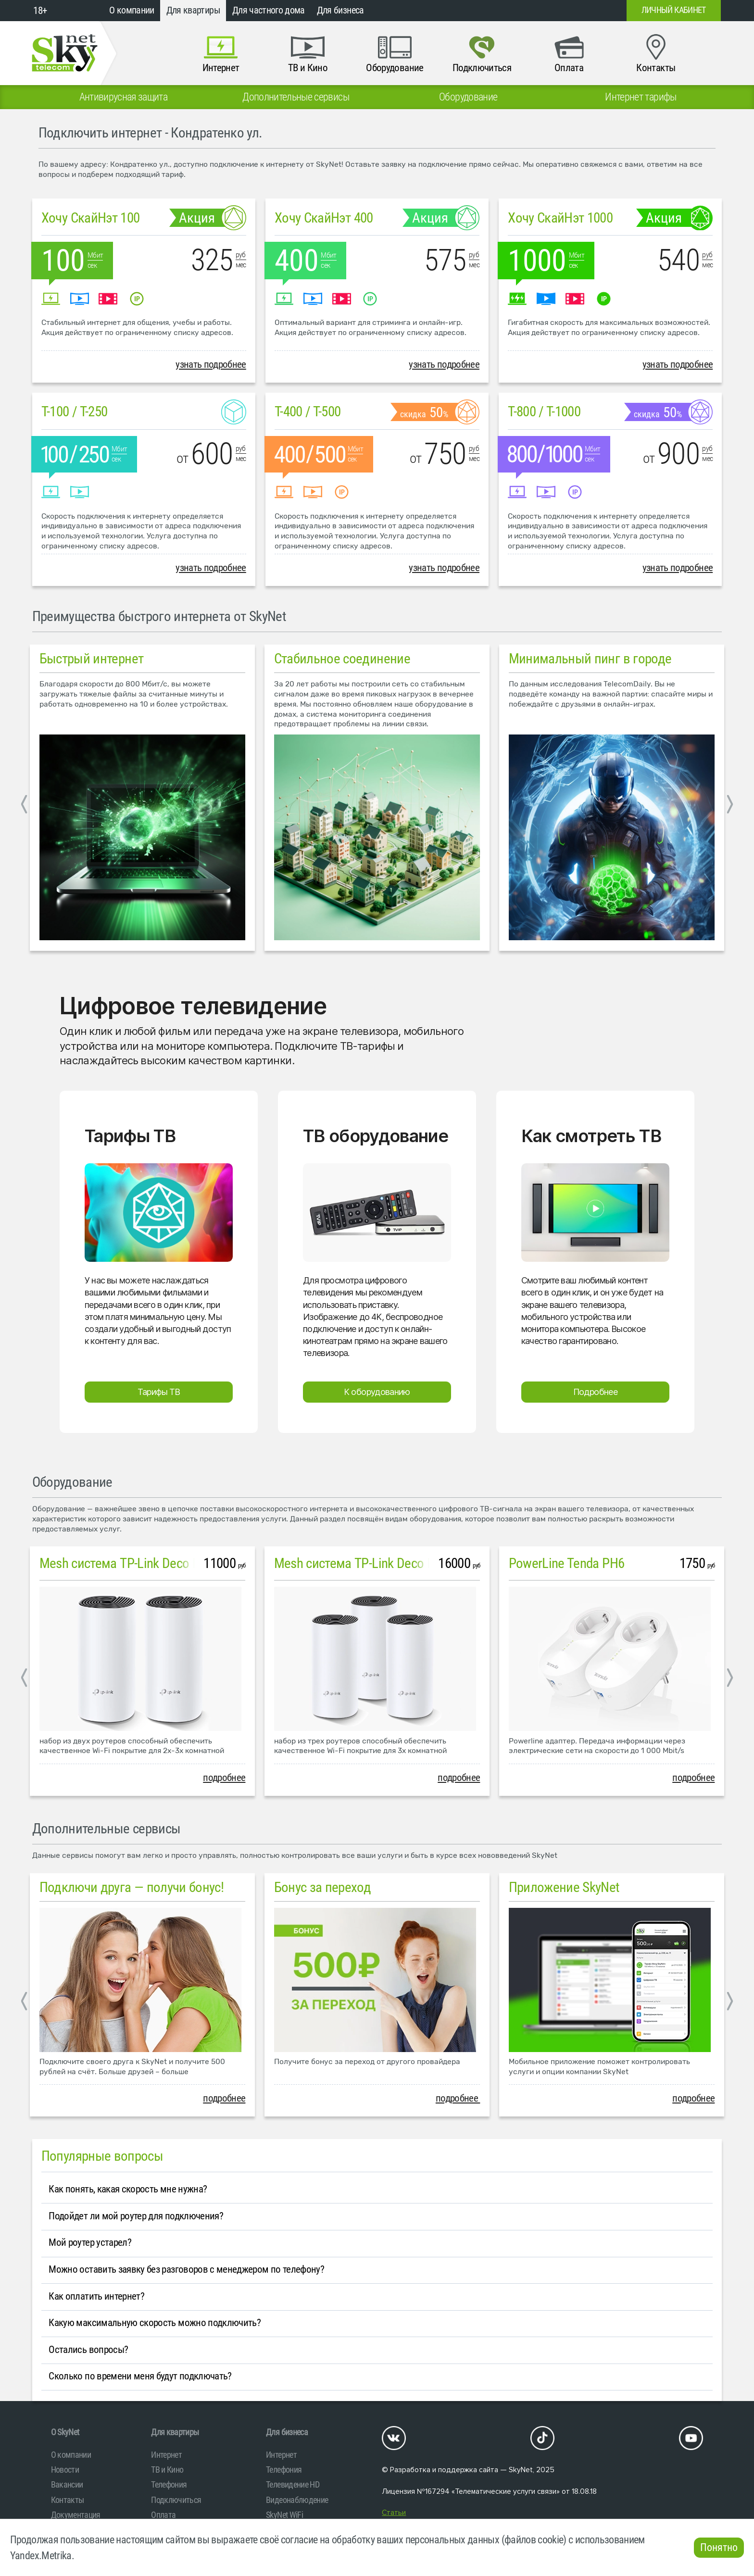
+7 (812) (541, 10)
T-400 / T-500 (308, 411)
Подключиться (176, 2500)
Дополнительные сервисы (106, 1828)
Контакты (67, 2500)
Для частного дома (268, 10)
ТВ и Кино (167, 2469)
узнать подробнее (211, 364)
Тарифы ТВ (159, 1392)
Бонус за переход (322, 1887)
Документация (76, 2515)
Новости (65, 2469)
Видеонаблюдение (297, 2500)
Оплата (163, 2515)
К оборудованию (377, 1392)
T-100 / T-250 (74, 411)
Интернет (166, 2455)
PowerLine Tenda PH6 (567, 1563)
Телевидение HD (292, 2484)
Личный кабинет (673, 10)
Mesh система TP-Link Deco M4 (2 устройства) (165, 1563)
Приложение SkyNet (564, 1887)
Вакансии (67, 2484)
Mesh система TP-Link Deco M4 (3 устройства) (400, 1563)
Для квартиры (193, 10)
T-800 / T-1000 (544, 411)
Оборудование (72, 1482)
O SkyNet (65, 2432)
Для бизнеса (340, 10)
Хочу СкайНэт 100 (90, 218)
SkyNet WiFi (284, 2515)
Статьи (394, 2512)
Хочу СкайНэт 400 (324, 218)
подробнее (224, 1777)
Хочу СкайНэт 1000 (560, 218)
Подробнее (595, 1392)
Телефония (169, 2484)
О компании (131, 10)
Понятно (719, 2547)
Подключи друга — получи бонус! (131, 1887)
